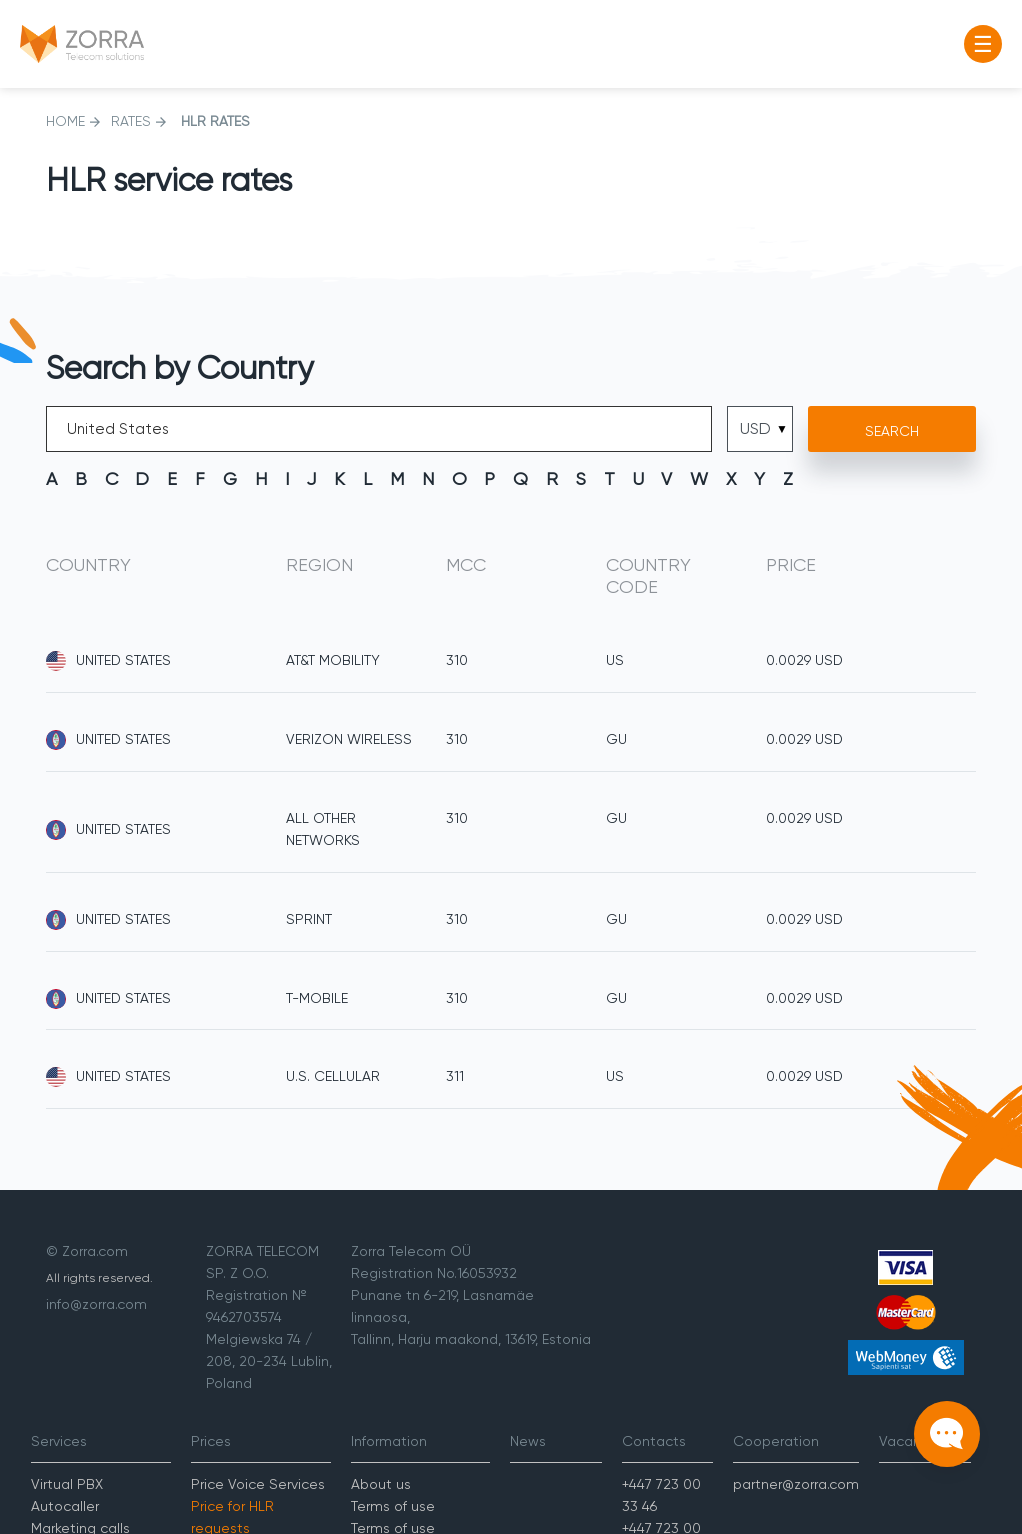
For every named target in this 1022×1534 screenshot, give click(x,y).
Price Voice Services (258, 1484)
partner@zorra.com (796, 1484)
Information (389, 1441)
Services (59, 1441)
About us (381, 1484)
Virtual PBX (67, 1484)
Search (892, 431)
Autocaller (65, 1506)
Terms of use (393, 1506)
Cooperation (776, 1441)
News (528, 1441)
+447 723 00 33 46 (661, 1495)
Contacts (654, 1441)
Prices (211, 1441)
